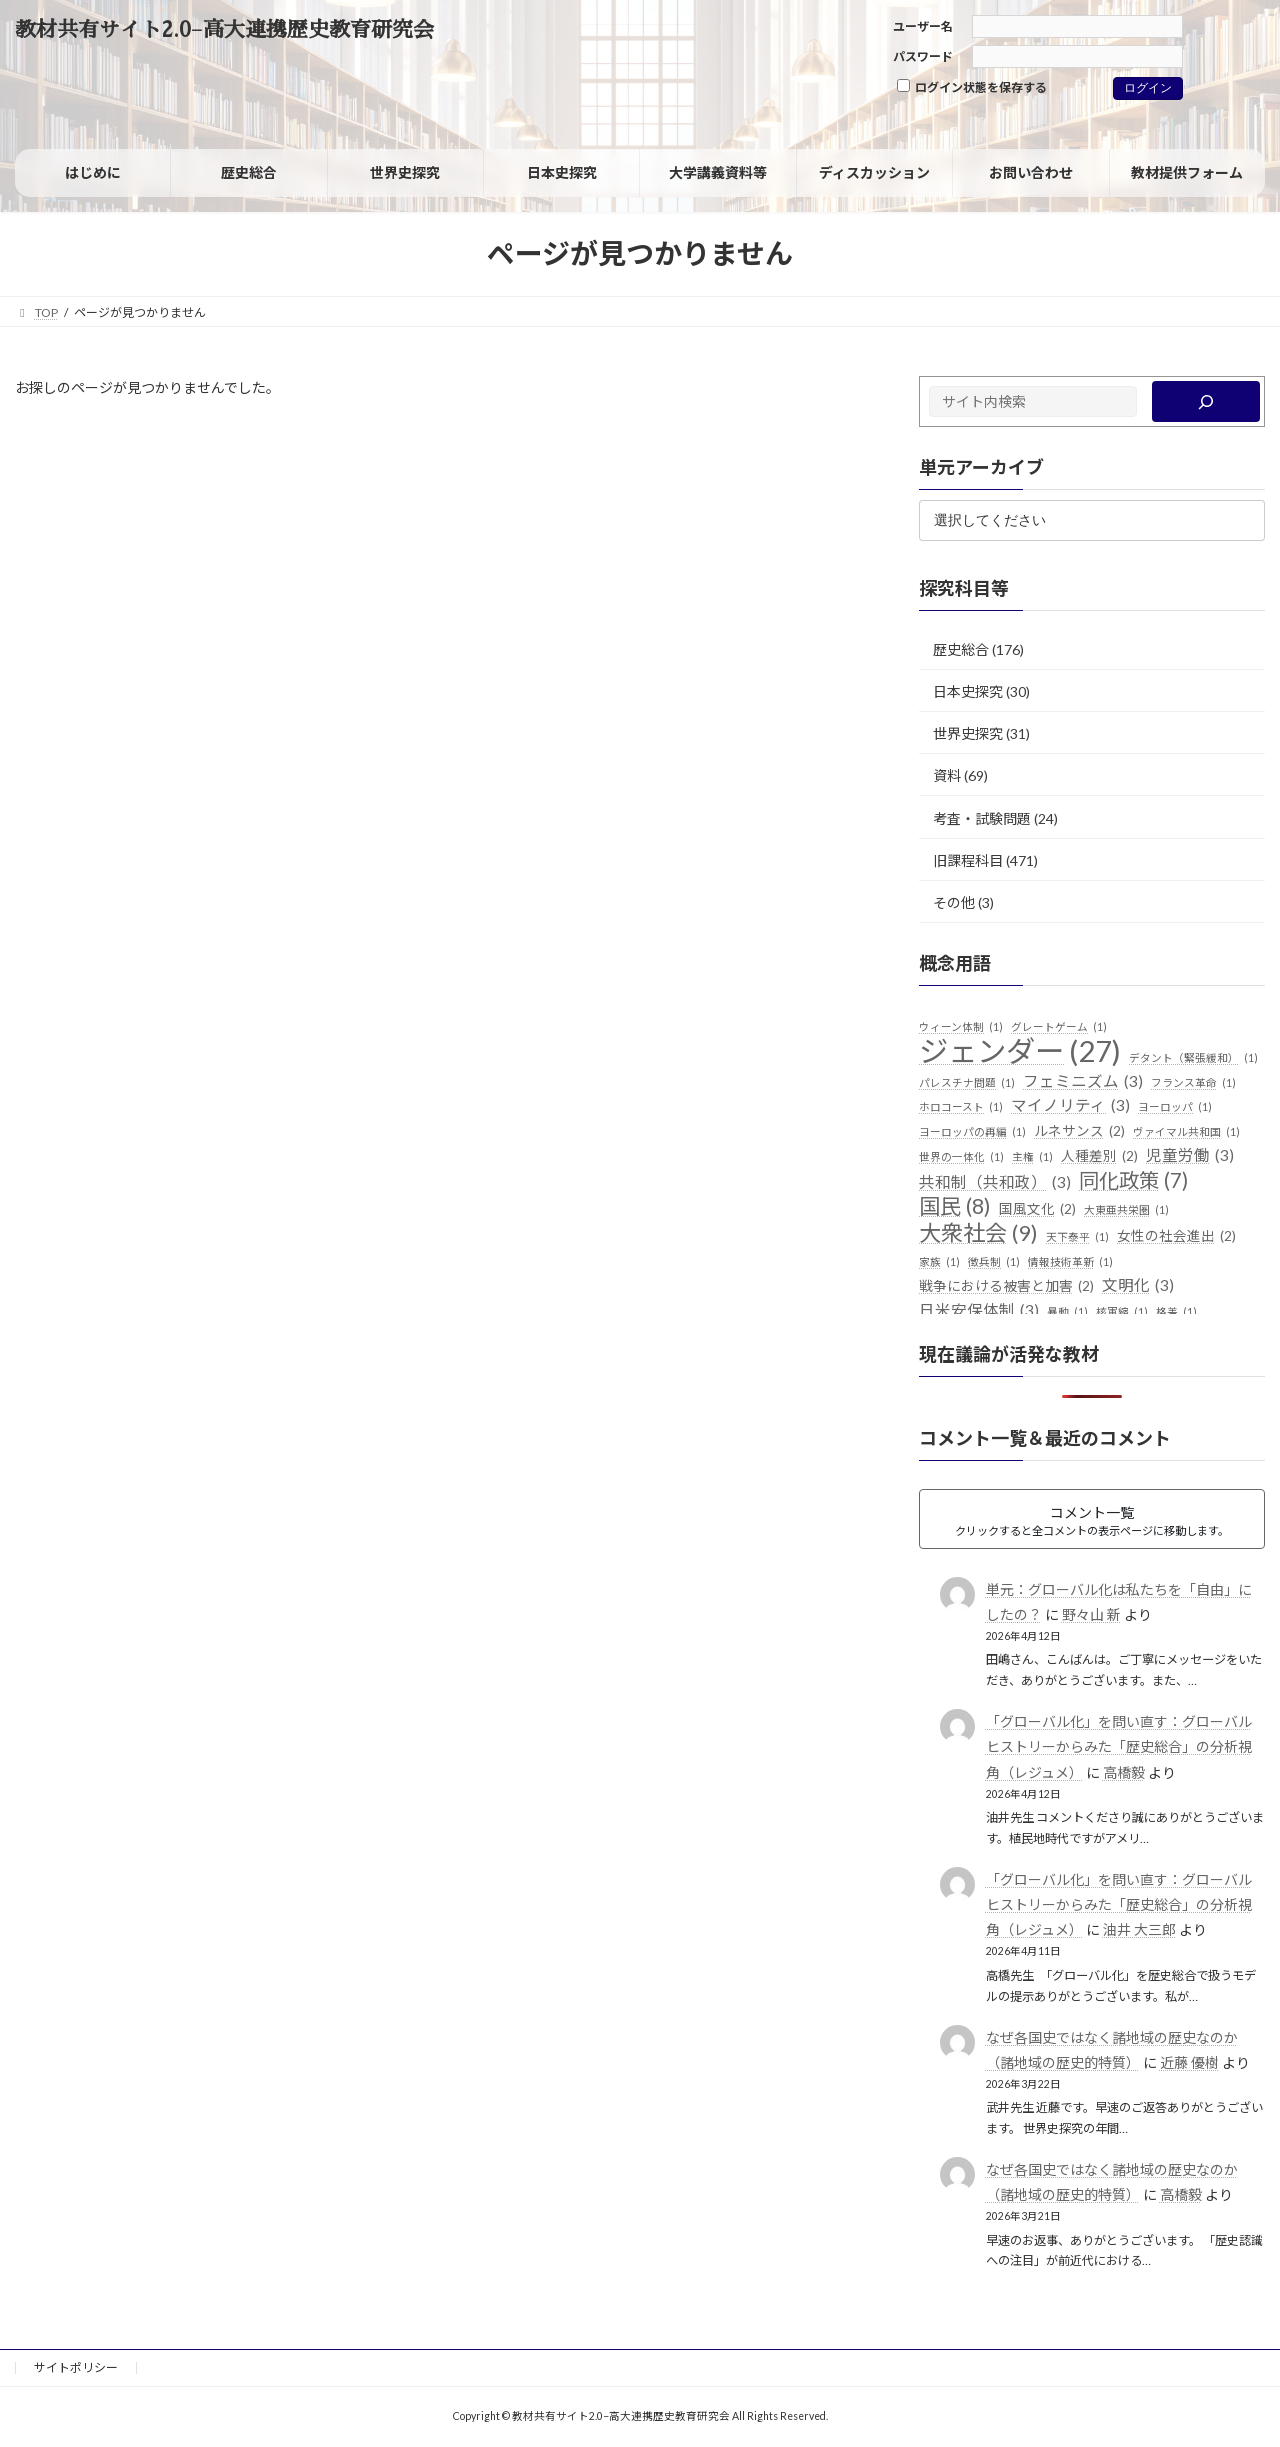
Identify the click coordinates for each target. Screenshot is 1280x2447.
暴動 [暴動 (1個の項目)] (1067, 1312)
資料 (947, 775)
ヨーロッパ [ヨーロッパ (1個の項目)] (1175, 1107)
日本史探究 (968, 691)
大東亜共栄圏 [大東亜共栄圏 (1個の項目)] (1126, 1210)
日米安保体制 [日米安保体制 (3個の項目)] (979, 1311)
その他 (954, 902)
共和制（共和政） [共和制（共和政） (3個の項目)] (995, 1183)
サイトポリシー (76, 2367)
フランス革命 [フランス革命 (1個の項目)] (1193, 1083)
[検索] (1206, 401)
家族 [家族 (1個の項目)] (939, 1262)
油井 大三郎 (1139, 1929)
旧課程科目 (968, 860)
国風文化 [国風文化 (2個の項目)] (1037, 1210)
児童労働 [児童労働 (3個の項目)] (1190, 1156)
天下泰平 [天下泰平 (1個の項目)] (1077, 1237)
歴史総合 (961, 649)
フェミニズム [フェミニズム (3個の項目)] (1083, 1082)
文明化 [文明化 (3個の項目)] (1138, 1286)
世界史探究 (968, 733)
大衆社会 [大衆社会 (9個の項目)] (978, 1233)
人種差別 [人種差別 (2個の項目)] (1099, 1157)
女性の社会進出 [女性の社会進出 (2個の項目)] (1176, 1237)
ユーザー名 (923, 26)
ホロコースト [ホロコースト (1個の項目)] (961, 1107)
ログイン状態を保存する (972, 87)
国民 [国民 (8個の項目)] (955, 1207)
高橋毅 (1124, 1772)
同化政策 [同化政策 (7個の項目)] (1133, 1181)
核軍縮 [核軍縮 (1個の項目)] (1122, 1312)
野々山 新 (1091, 1614)
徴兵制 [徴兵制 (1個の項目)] (994, 1262)
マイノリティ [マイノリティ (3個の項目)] (1070, 1106)
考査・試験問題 (982, 817)
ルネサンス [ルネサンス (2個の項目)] (1079, 1132)
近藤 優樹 (1189, 2062)
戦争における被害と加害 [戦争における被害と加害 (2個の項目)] (1006, 1287)
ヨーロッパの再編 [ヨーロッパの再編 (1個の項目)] (972, 1132)
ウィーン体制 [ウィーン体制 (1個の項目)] (961, 1027)
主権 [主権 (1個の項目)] (1032, 1157)
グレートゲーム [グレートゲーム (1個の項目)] (1059, 1027)
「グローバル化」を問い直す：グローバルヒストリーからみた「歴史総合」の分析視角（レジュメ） (1119, 1746)
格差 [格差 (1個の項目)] (1176, 1312)
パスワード (923, 56)
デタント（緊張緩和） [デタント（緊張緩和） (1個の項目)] (1193, 1058)
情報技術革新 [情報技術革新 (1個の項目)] (1070, 1262)
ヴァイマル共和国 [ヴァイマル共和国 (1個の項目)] (1186, 1132)
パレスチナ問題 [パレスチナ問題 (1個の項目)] (967, 1083)
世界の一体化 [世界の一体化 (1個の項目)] (961, 1157)
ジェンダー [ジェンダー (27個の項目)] (1020, 1051)
